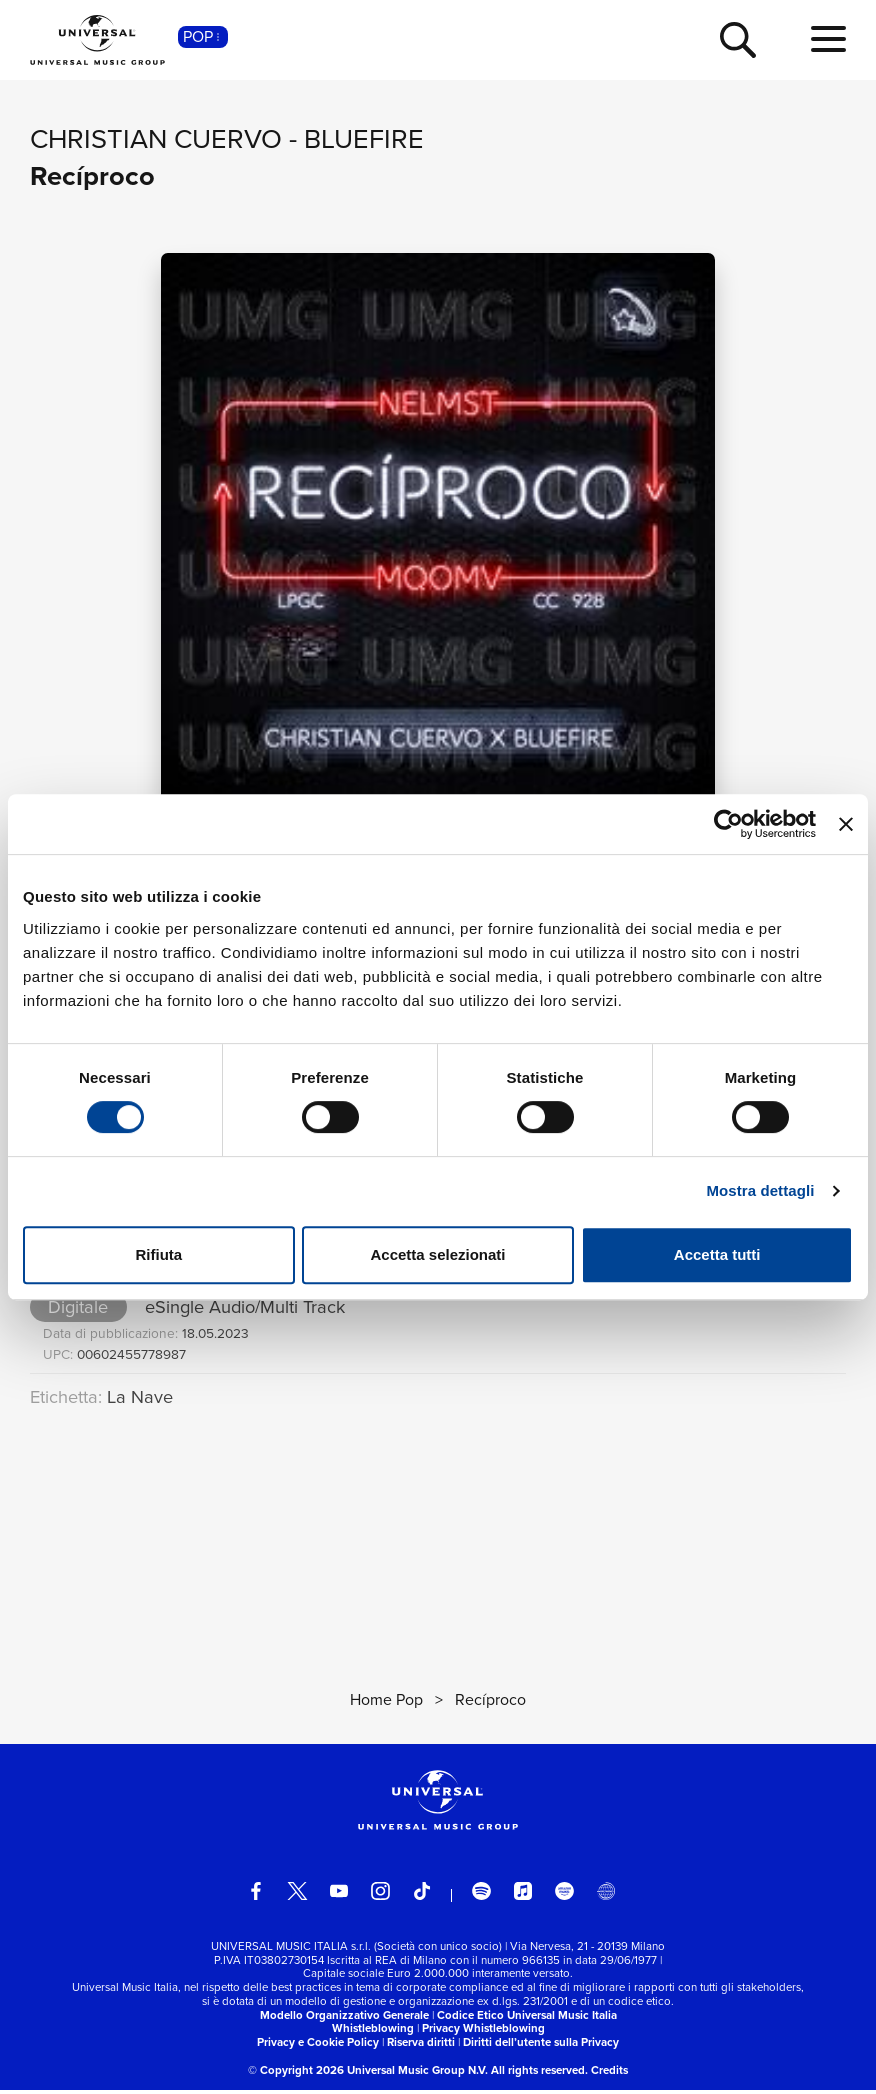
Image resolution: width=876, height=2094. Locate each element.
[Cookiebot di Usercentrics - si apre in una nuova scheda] (728, 824)
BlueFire (364, 139)
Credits (609, 2074)
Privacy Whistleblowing (483, 2032)
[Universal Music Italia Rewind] (606, 1895)
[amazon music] (564, 1895)
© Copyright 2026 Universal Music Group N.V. (368, 2074)
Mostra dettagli (760, 1190)
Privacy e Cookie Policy (318, 2046)
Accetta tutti (717, 1254)
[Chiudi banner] (846, 824)
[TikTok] (422, 1895)
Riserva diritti (421, 2046)
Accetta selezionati (437, 1254)
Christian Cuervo (156, 139)
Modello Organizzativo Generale (344, 2019)
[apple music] (523, 1895)
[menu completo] (828, 40)
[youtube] (339, 1895)
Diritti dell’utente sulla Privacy (541, 2046)
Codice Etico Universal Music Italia (527, 2019)
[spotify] (481, 1895)
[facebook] (256, 1895)
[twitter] (297, 1895)
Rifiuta (158, 1254)
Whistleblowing (373, 2032)
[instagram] (380, 1895)
